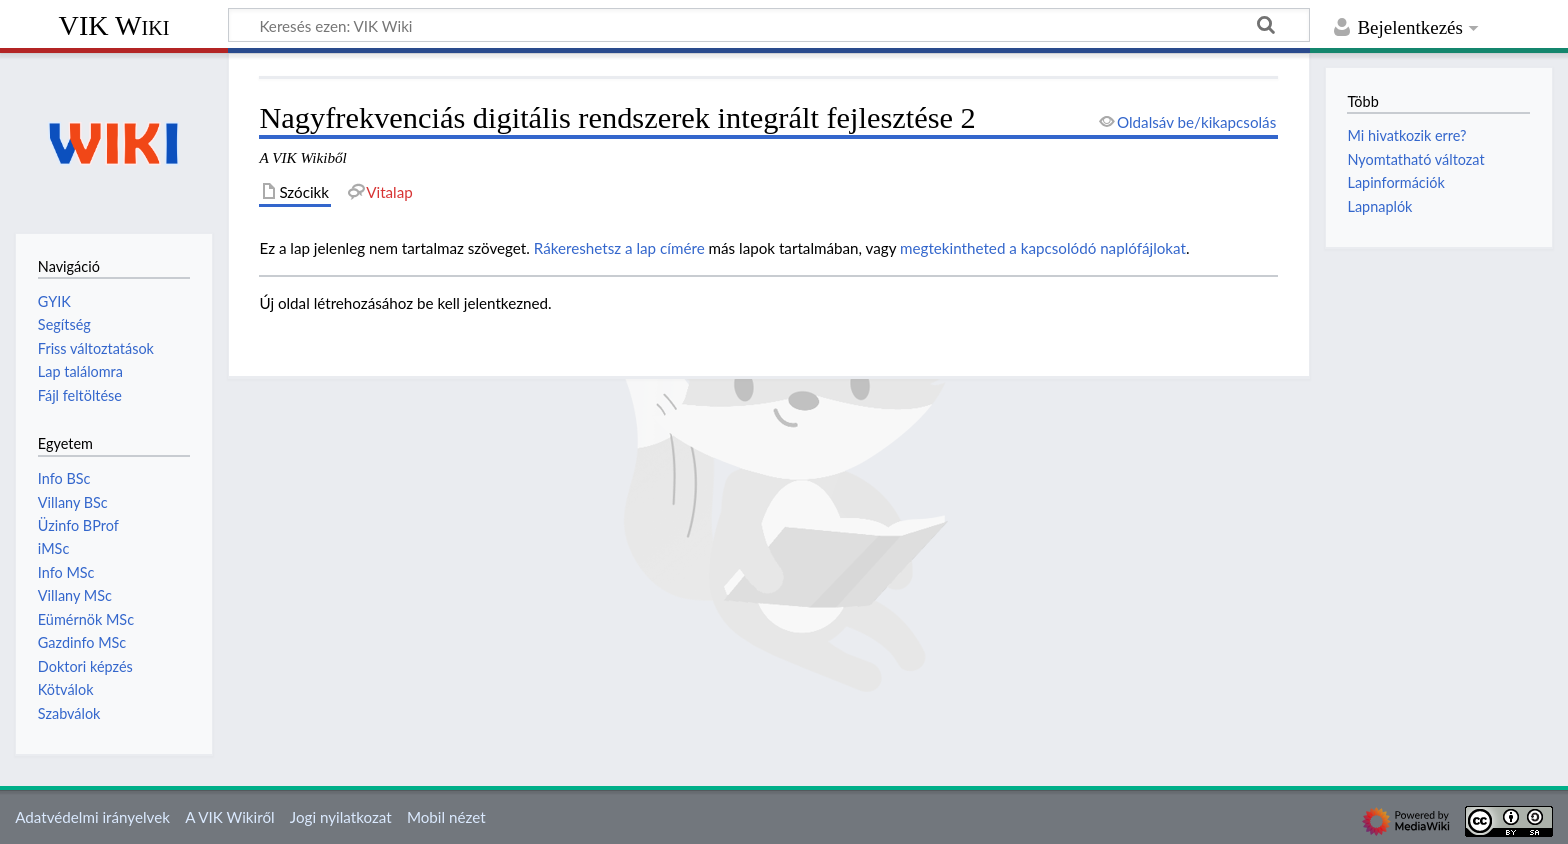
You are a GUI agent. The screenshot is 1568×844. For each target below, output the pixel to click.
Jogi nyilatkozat (341, 817)
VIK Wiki (114, 25)
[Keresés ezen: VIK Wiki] (769, 25)
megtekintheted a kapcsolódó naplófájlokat (1043, 248)
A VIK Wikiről (229, 817)
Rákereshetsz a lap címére (619, 248)
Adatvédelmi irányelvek (92, 817)
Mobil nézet (446, 817)
